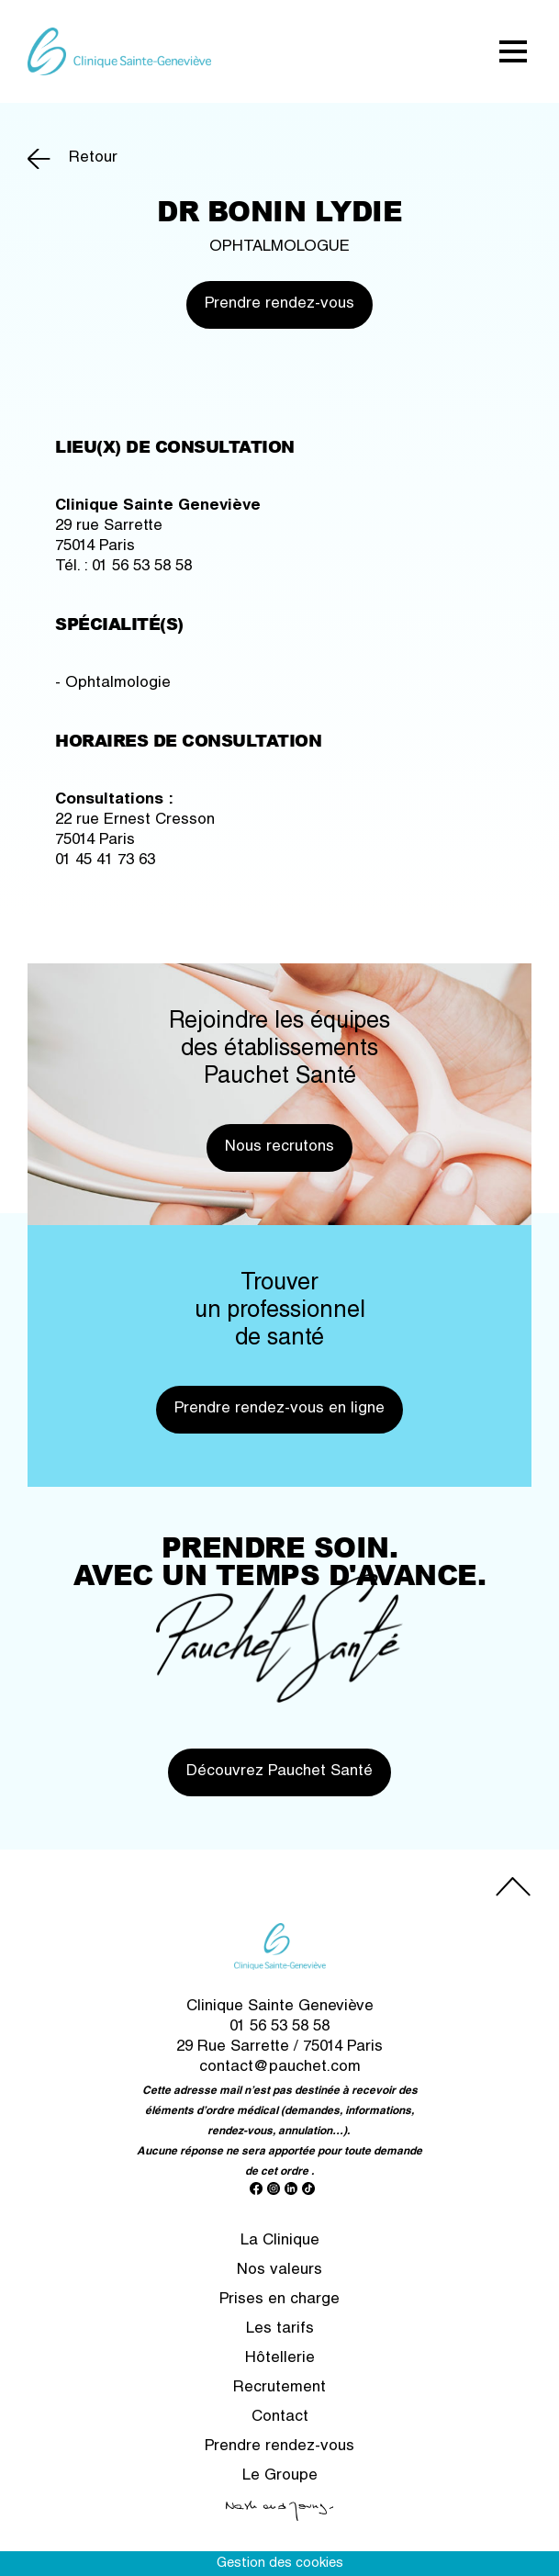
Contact (280, 2417)
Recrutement (279, 2388)
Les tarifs (280, 2329)
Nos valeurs (279, 2270)
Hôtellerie (280, 2359)
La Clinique (279, 2241)
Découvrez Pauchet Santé (279, 1772)
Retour (93, 158)
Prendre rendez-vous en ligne (279, 1409)
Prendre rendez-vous (279, 304)
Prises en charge (279, 2300)
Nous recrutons (279, 1147)
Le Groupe (280, 2476)
